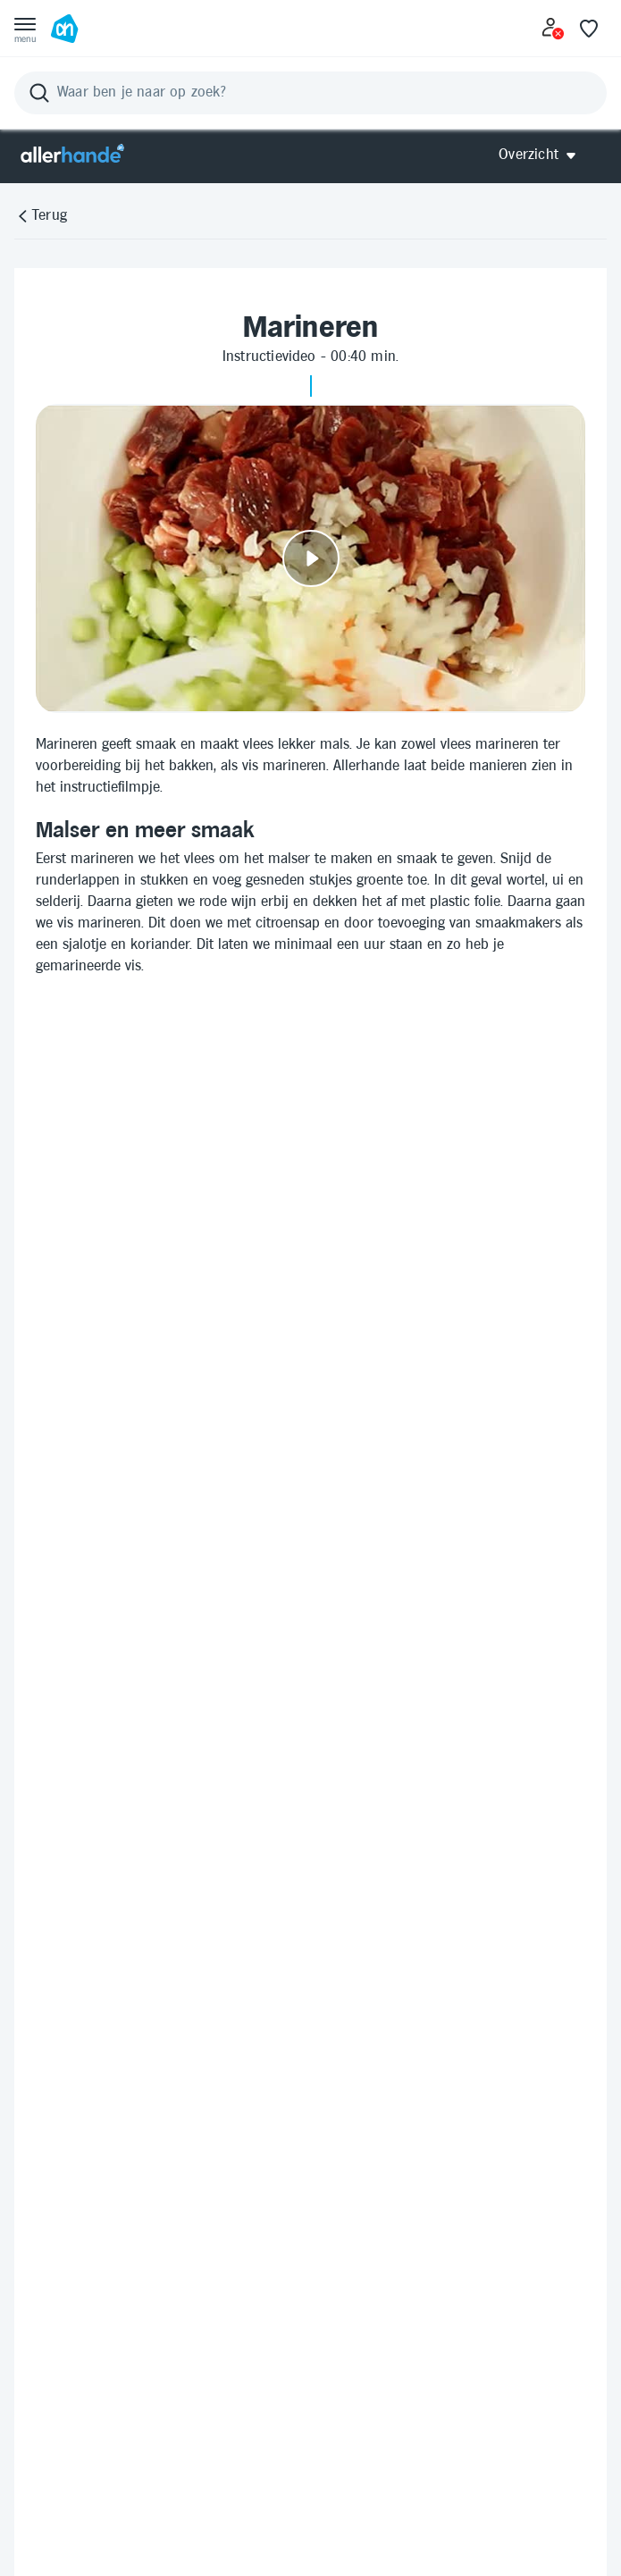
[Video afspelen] (310, 558)
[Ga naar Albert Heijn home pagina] (64, 28)
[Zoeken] (310, 92)
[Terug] (40, 216)
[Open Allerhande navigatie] (543, 155)
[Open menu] (25, 28)
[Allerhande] (72, 155)
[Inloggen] (553, 28)
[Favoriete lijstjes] (589, 28)
